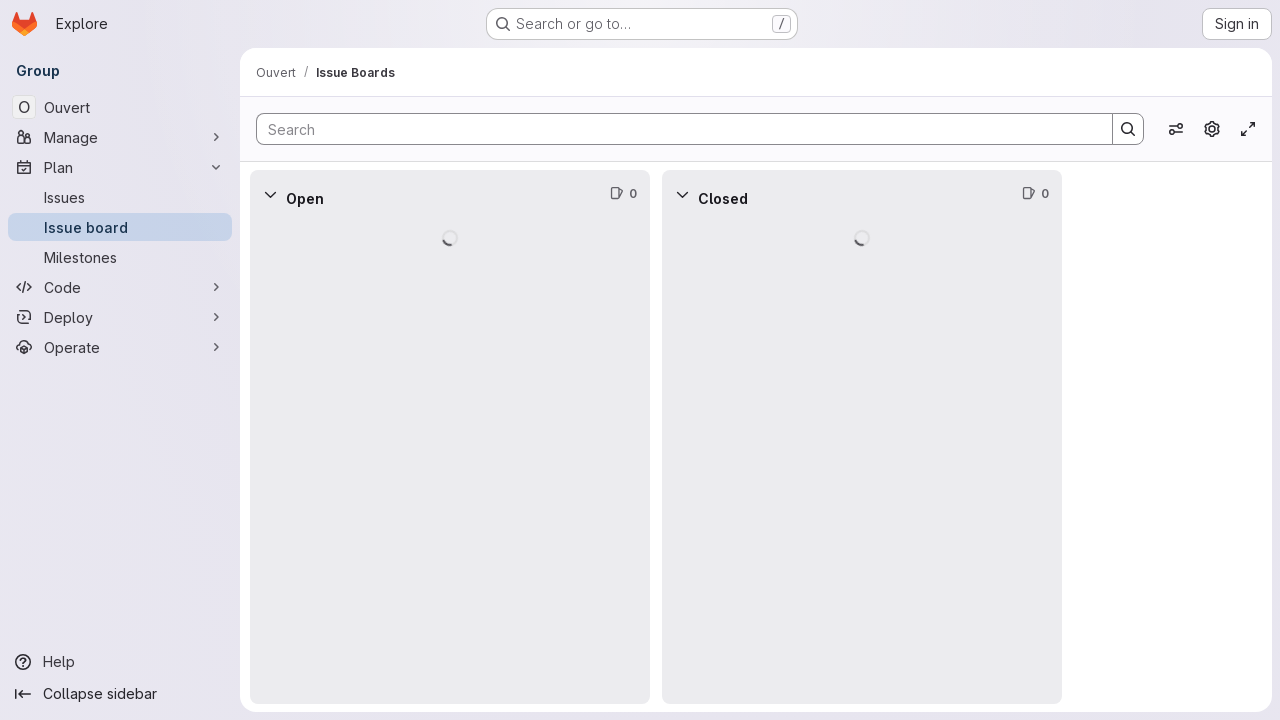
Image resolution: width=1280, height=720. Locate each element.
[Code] (120, 287)
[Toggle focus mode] (1248, 129)
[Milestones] (120, 257)
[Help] (120, 662)
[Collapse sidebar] (120, 694)
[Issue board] (120, 227)
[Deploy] (120, 317)
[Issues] (120, 197)
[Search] (674, 129)
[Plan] (120, 167)
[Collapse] (270, 194)
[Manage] (120, 137)
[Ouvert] (120, 107)
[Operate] (120, 347)
